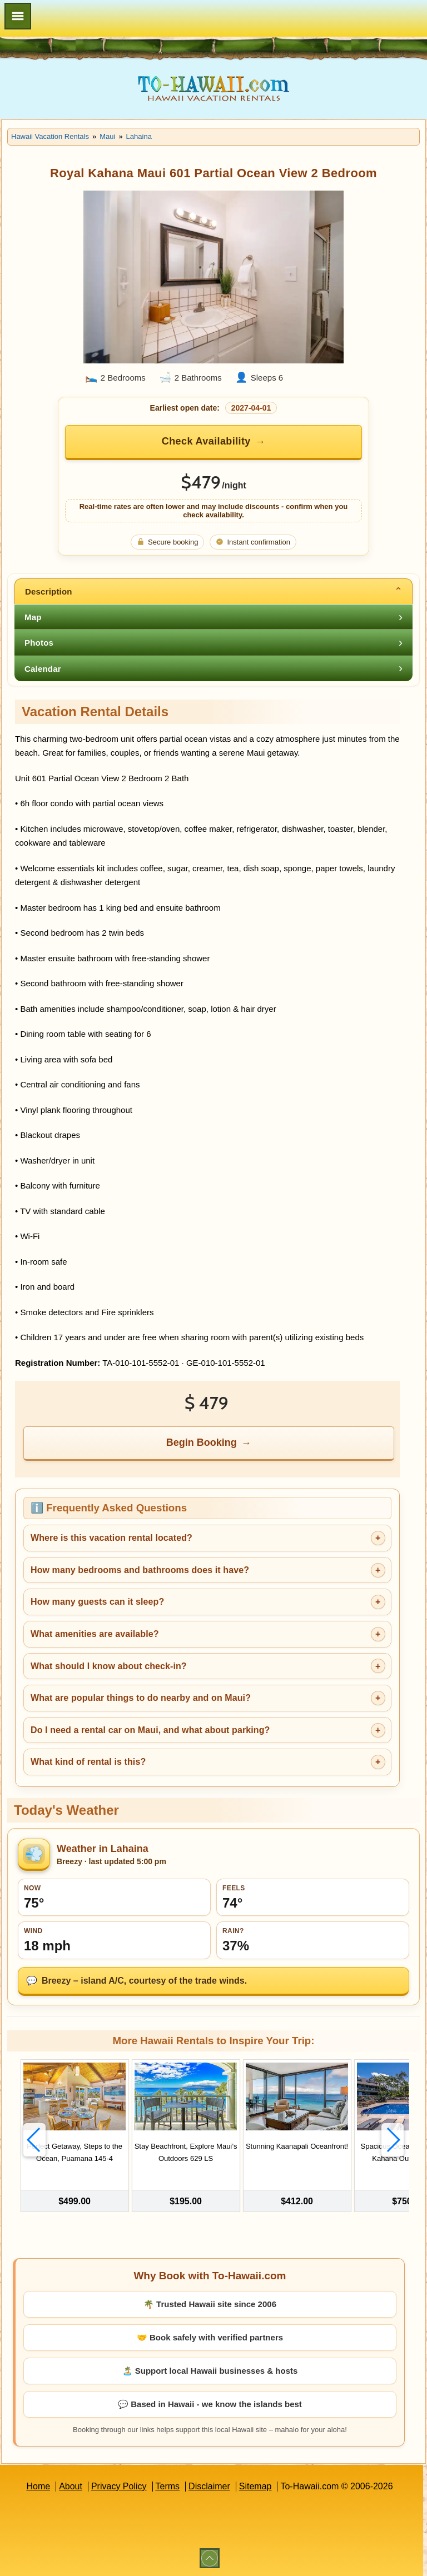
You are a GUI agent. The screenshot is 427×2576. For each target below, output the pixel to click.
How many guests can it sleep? (97, 1601)
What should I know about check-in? (109, 1666)
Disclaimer (209, 2486)
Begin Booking (201, 1442)
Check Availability (206, 441)
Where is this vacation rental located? (111, 1537)
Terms (168, 2486)
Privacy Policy (119, 2486)
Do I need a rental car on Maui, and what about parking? (150, 1730)
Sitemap (255, 2486)
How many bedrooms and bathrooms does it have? (140, 1570)
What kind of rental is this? (88, 1761)
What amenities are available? (95, 1634)
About (70, 2486)
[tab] (213, 591)
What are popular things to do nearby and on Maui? (141, 1698)
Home (38, 2486)
